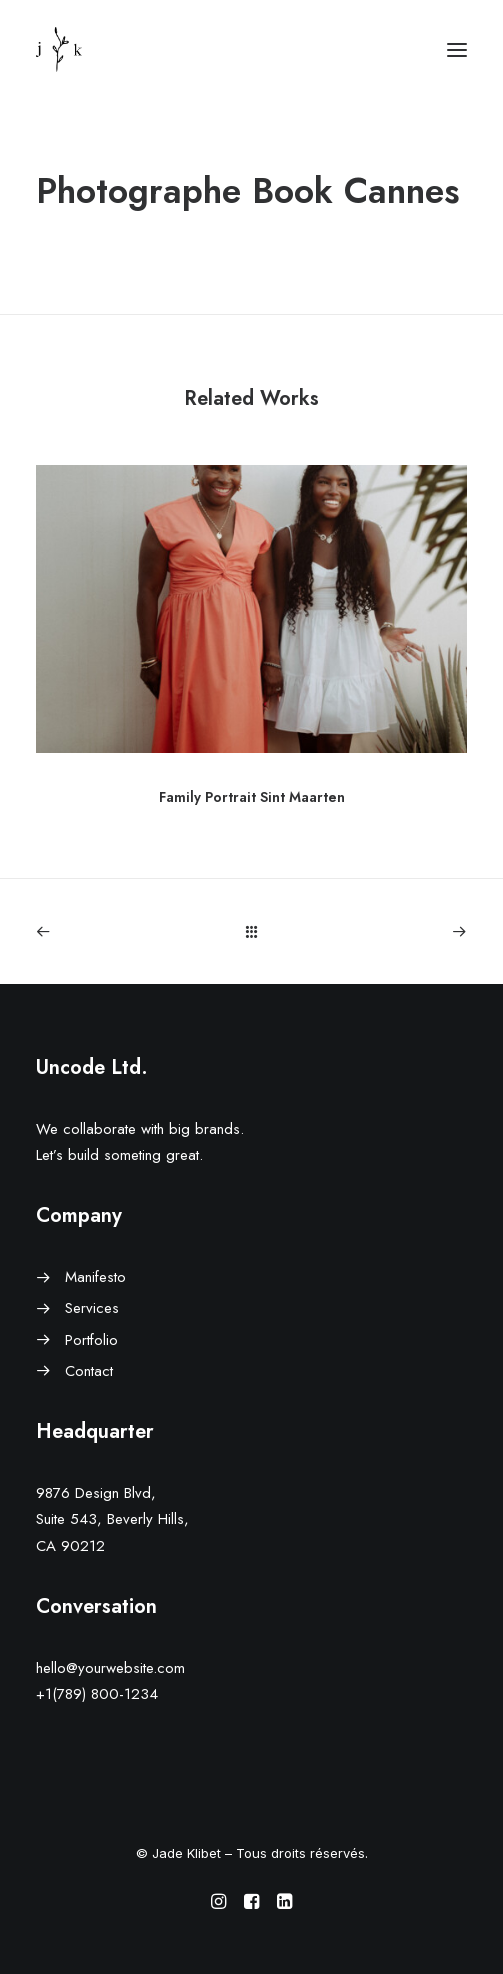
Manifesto (95, 1277)
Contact (89, 1371)
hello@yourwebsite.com (110, 1668)
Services (92, 1308)
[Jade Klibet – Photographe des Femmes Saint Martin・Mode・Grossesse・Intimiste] (59, 49)
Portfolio (91, 1340)
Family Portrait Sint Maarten (252, 797)
